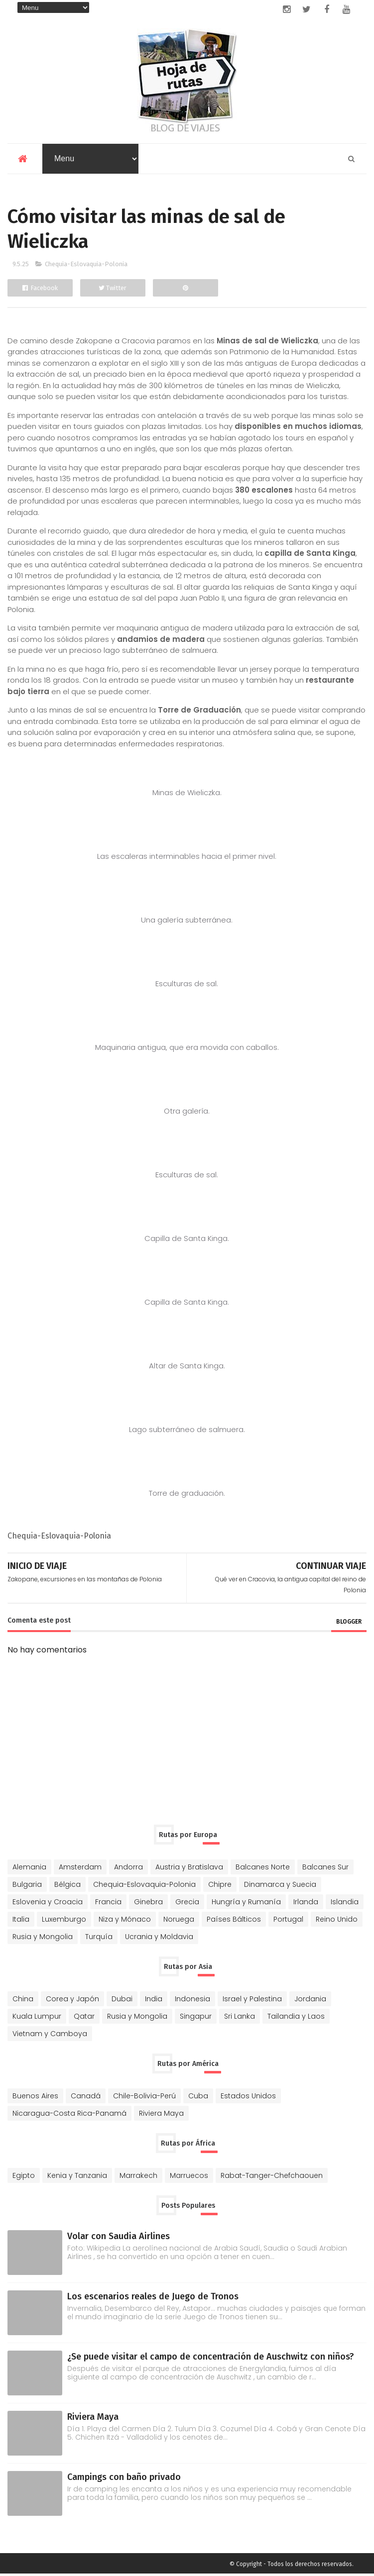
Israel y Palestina (252, 2001)
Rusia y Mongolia (42, 1939)
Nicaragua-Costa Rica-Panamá (69, 2115)
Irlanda (305, 1904)
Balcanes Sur (325, 1869)
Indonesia (192, 2001)
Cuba (198, 2098)
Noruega (178, 1921)
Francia (108, 1904)
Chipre (220, 1886)
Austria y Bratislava (189, 1869)
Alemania (29, 1869)
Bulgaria (27, 1886)
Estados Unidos (248, 2098)
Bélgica (67, 1886)
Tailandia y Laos (296, 2018)
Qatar (84, 2018)
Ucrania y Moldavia (159, 1939)
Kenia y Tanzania (77, 2177)
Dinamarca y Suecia (280, 1886)
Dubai (122, 2001)
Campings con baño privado (124, 2478)
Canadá (86, 2098)
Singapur (196, 2018)
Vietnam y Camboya (49, 2036)
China (22, 2001)
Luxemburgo (64, 1921)
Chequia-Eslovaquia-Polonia (86, 266)
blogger (349, 1623)
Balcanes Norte (263, 1869)
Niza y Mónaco (125, 1921)
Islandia (345, 1904)
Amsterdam (80, 1869)
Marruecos (189, 2177)
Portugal (288, 1921)
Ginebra (148, 1904)
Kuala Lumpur (36, 2018)
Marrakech (138, 2177)
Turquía (99, 1939)
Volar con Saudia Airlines (118, 2238)
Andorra (128, 1869)
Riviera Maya (161, 2115)
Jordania (310, 2001)
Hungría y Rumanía (246, 1904)
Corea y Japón (72, 2001)
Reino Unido (337, 1921)
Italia (20, 1921)
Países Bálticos (234, 1921)
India (153, 2001)
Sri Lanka (239, 2018)
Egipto (23, 2177)
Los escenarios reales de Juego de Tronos (153, 2298)
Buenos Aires (35, 2098)
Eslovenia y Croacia (47, 1904)
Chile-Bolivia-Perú (144, 2098)
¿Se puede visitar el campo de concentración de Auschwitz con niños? (210, 2358)
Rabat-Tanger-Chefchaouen (272, 2177)
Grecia (187, 1904)
